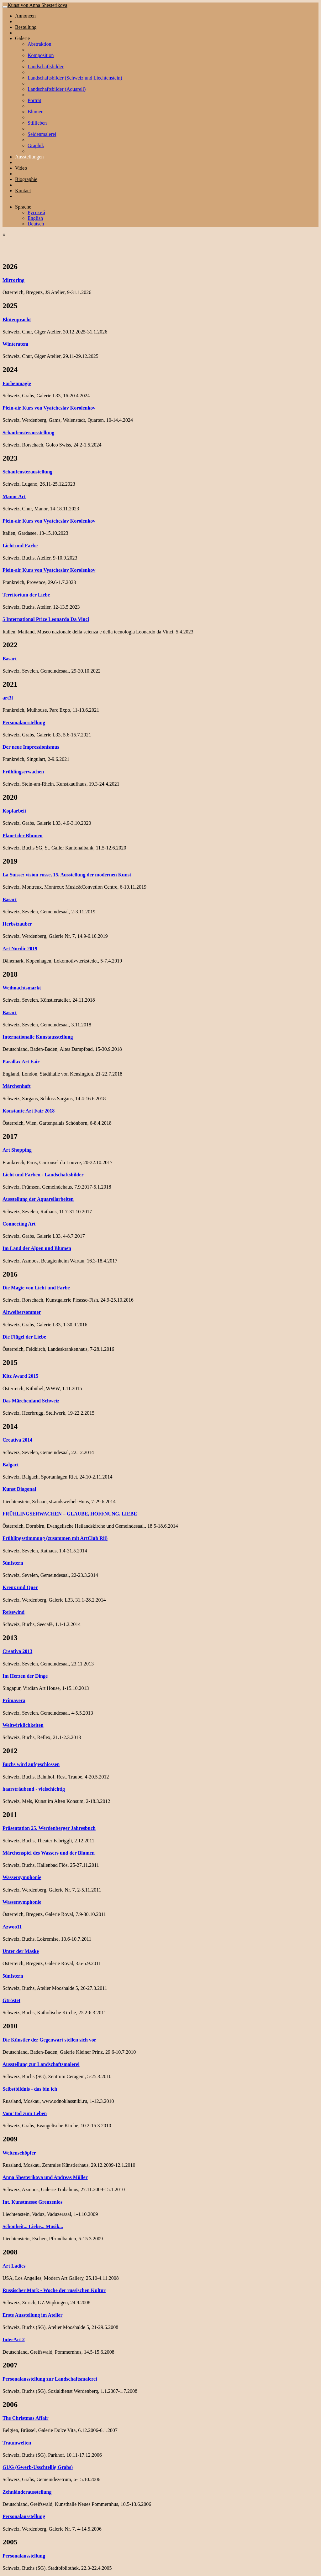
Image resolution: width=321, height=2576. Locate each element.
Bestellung (25, 27)
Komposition (41, 55)
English (35, 218)
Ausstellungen (29, 156)
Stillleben (37, 123)
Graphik (36, 145)
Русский (36, 212)
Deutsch (36, 223)
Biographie (26, 179)
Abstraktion (39, 44)
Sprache (23, 206)
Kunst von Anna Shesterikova (37, 5)
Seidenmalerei (42, 134)
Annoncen (25, 15)
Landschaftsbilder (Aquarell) (57, 89)
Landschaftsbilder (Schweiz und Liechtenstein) (75, 77)
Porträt (34, 100)
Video (21, 168)
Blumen (36, 111)
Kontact (23, 190)
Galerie (22, 38)
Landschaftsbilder (46, 66)
